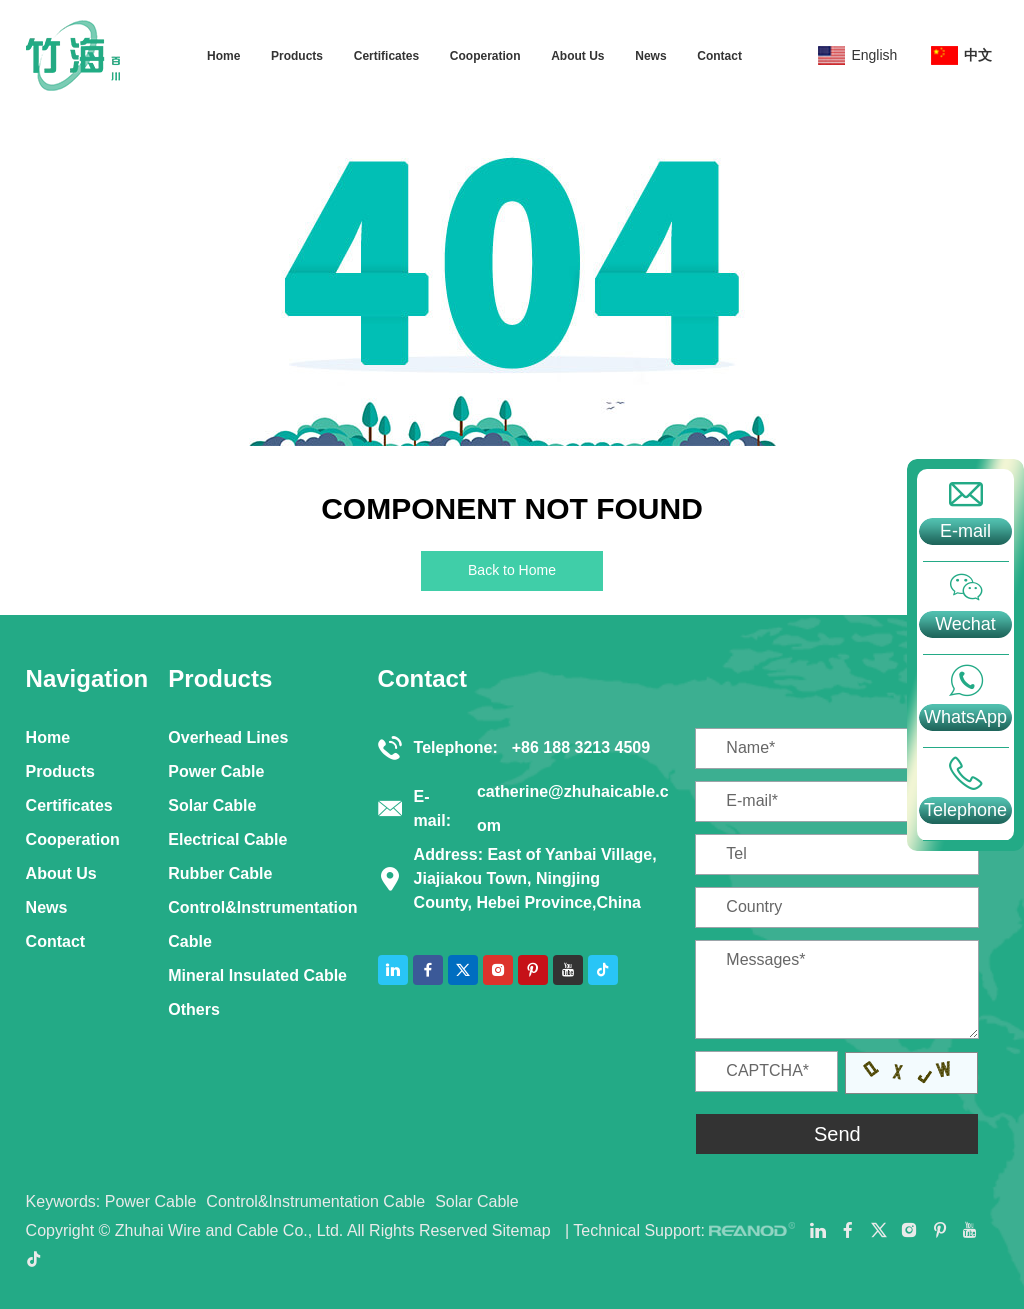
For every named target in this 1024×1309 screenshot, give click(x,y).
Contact (719, 56)
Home (223, 56)
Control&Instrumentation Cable (262, 924)
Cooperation (485, 56)
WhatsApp (965, 717)
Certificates (386, 56)
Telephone (965, 810)
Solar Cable (212, 805)
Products (297, 56)
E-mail (965, 531)
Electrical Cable (227, 839)
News (650, 56)
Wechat (965, 624)
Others (194, 1009)
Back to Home (512, 570)
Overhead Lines (228, 737)
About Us (577, 56)
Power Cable (216, 771)
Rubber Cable (220, 873)
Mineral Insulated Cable (257, 975)
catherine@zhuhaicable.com (573, 808)
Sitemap (521, 1230)
